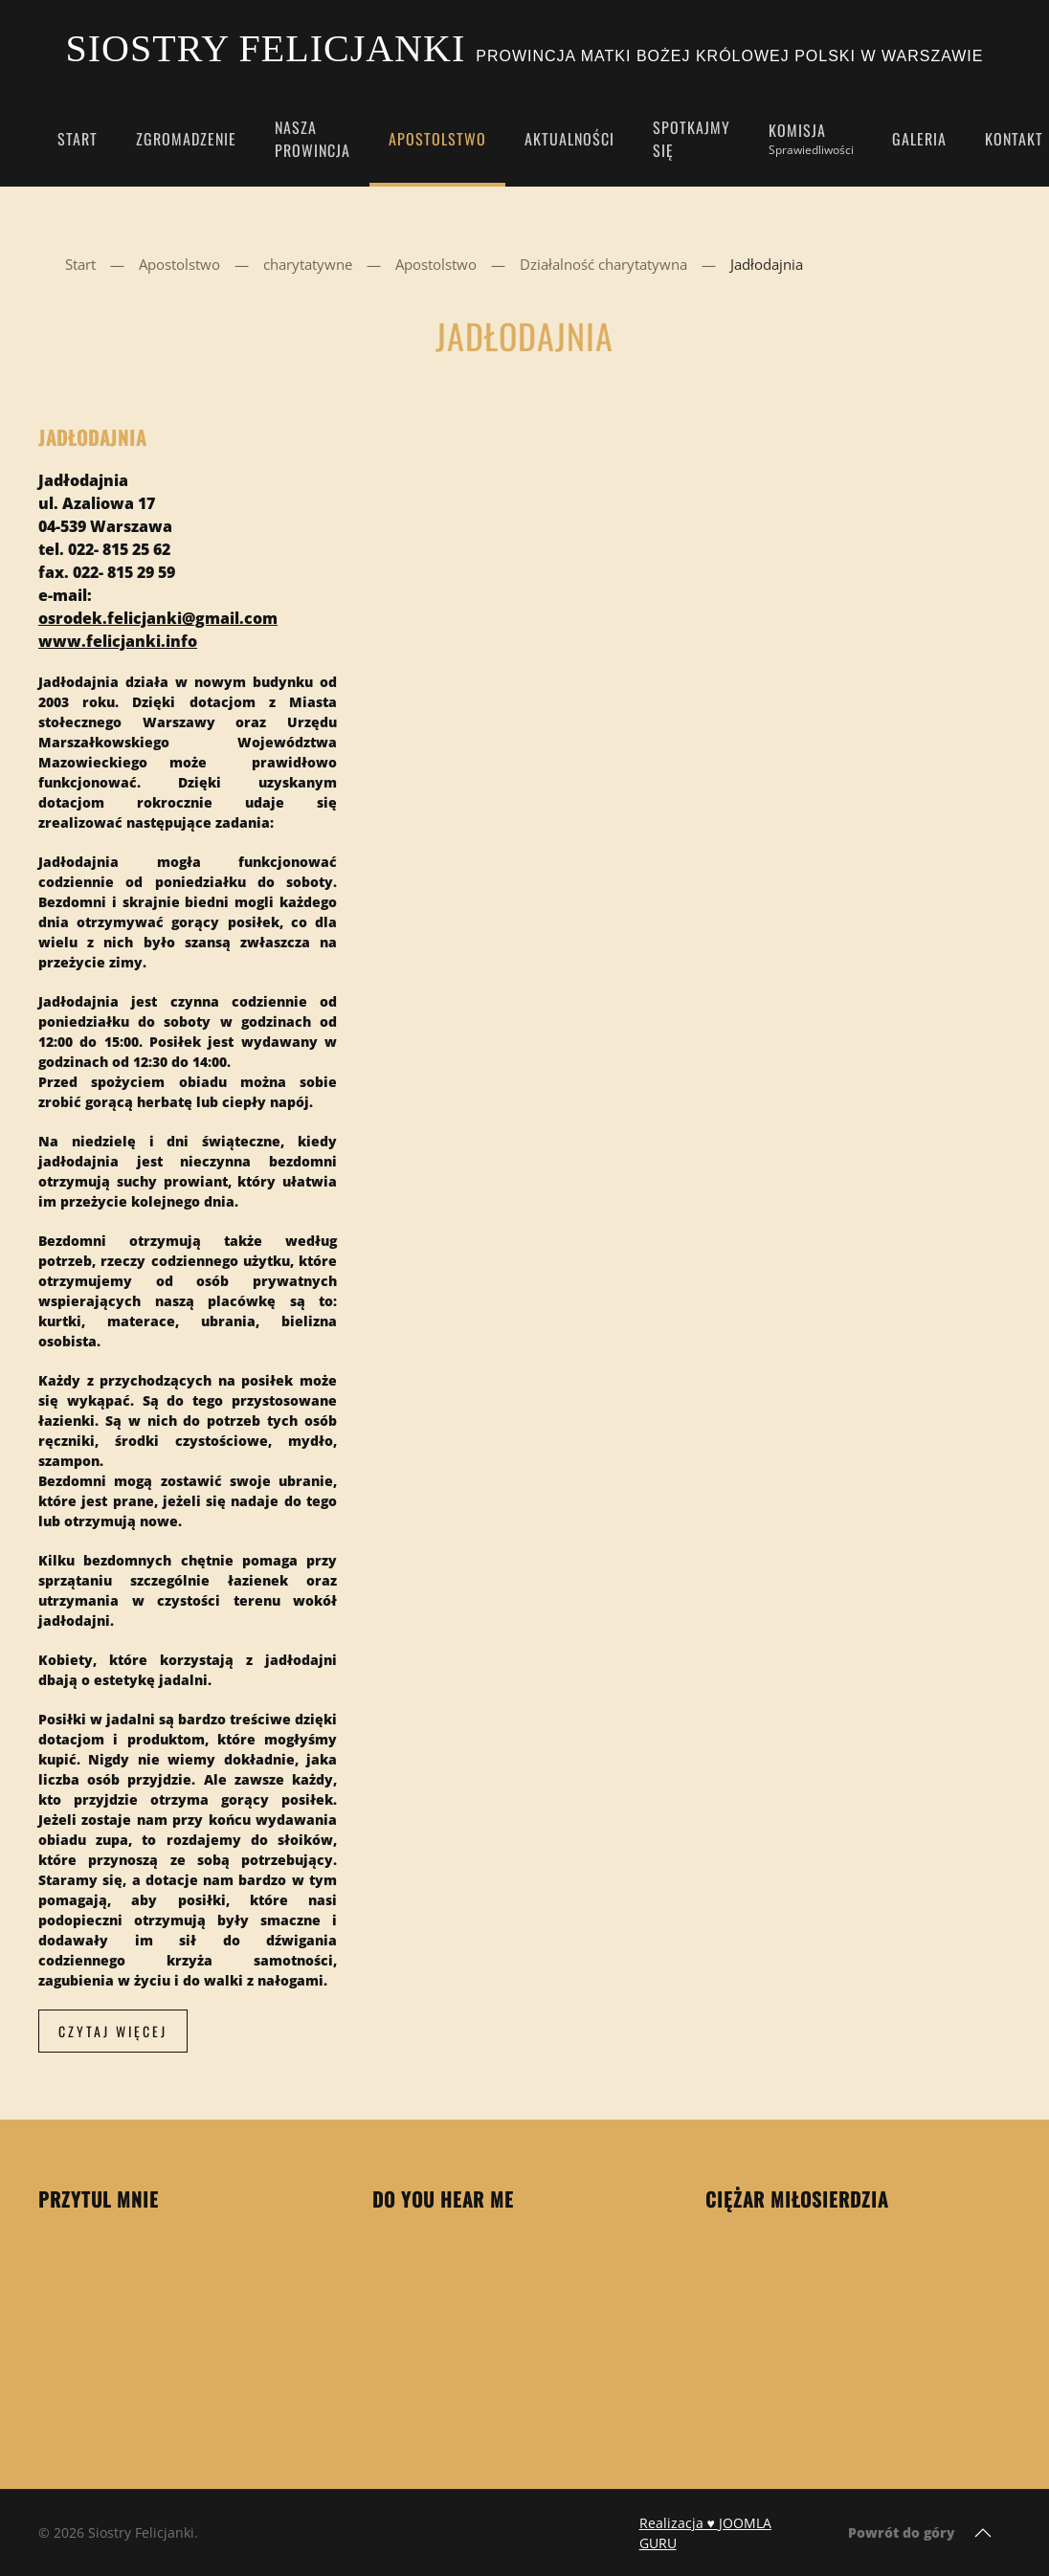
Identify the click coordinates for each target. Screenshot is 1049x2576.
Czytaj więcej (112, 2031)
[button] (983, 2533)
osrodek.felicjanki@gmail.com (158, 618)
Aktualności (569, 138)
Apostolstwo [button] (437, 138)
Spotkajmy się (691, 139)
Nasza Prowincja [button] (312, 139)
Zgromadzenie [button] (186, 138)
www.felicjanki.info (117, 641)
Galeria (919, 138)
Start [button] (77, 138)
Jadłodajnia (92, 437)
